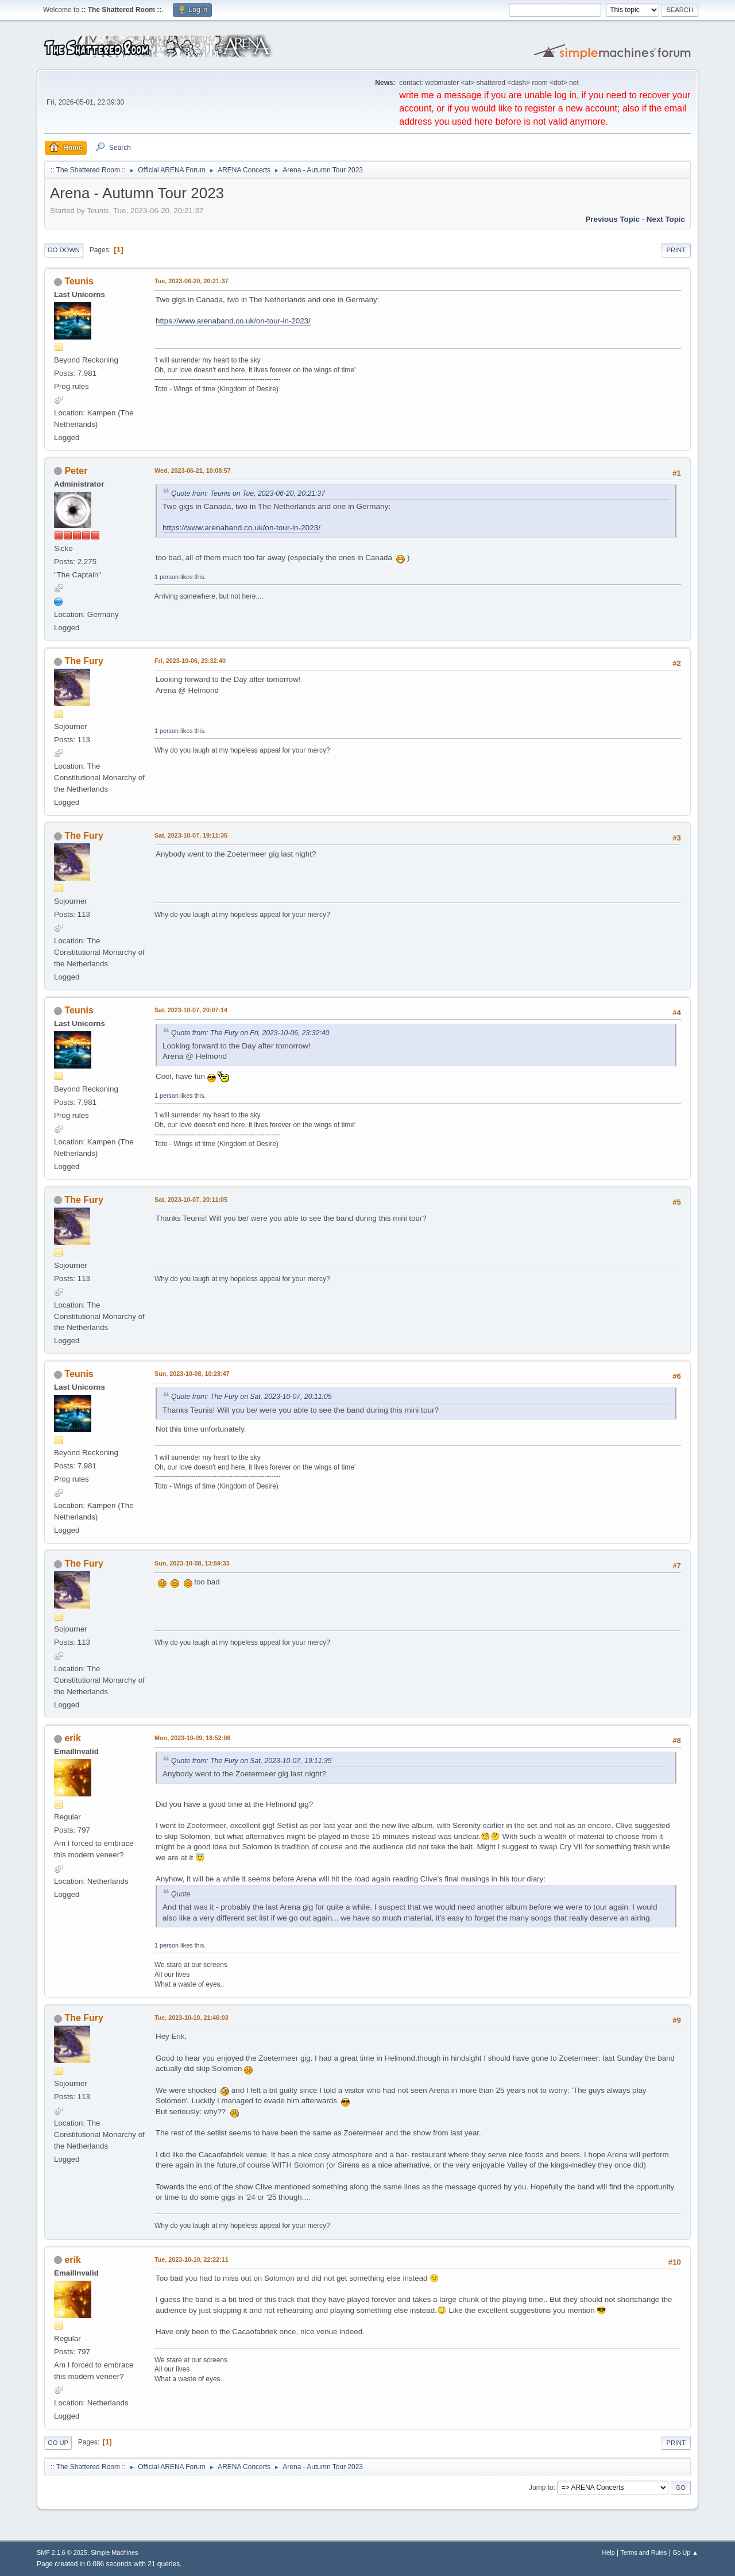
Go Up (58, 2442)
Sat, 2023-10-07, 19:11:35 (190, 835)
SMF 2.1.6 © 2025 (62, 2552)
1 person (166, 576)
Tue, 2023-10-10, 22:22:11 (191, 2259)
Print (676, 249)
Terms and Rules (644, 2552)
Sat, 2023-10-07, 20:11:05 (190, 1199)
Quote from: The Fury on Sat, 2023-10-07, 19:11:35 (251, 1761)
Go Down (64, 249)
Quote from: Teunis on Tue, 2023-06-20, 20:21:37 (248, 493)
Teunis (78, 281)
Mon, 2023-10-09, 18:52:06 (192, 1737)
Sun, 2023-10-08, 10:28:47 (192, 1373)
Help (608, 2552)
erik (72, 1738)
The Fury (83, 661)
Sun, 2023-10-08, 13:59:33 (192, 1563)
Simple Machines (114, 2552)
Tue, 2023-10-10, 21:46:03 (191, 2017)
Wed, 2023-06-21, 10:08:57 (192, 470)
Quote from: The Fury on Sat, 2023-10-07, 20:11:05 (251, 1397)
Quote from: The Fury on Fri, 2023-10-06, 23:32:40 (250, 1033)
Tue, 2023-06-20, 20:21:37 (191, 280)
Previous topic (612, 219)
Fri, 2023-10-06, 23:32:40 (190, 660)
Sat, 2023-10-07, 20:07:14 (190, 1010)
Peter (75, 471)
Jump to (541, 2488)
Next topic (666, 219)
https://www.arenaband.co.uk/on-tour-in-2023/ (233, 321)
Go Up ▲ (685, 2552)
